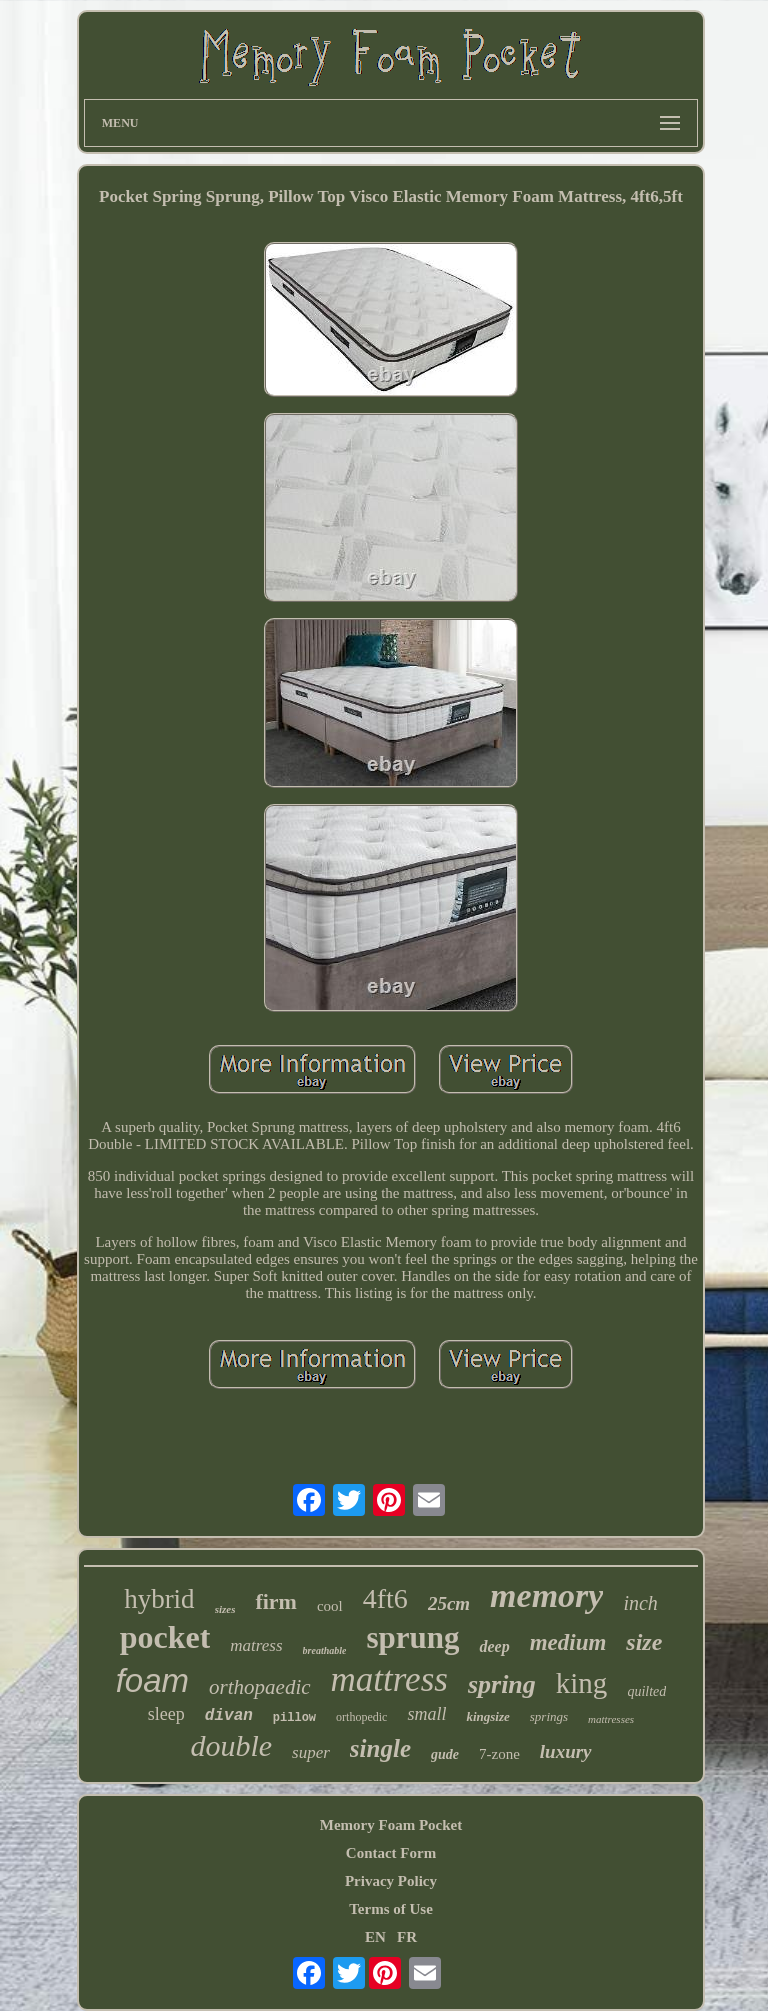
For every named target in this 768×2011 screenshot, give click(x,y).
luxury (566, 1751)
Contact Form (391, 1853)
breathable (325, 1650)
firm (276, 1601)
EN (375, 1937)
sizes (225, 1609)
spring (502, 1684)
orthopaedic (259, 1687)
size (644, 1642)
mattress (389, 1679)
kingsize (487, 1716)
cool (330, 1606)
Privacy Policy (391, 1881)
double (231, 1745)
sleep (166, 1714)
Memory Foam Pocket (391, 1825)
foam (152, 1680)
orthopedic (361, 1717)
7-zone (499, 1754)
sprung (412, 1637)
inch (640, 1603)
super (311, 1752)
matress (256, 1645)
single (380, 1748)
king (582, 1683)
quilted (646, 1691)
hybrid (159, 1599)
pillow (294, 1718)
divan (229, 1716)
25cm (449, 1603)
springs (549, 1716)
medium (568, 1642)
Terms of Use (391, 1909)
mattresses (611, 1719)
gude (445, 1754)
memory (546, 1595)
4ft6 (385, 1598)
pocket (165, 1637)
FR (407, 1937)
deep (494, 1646)
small (426, 1714)
